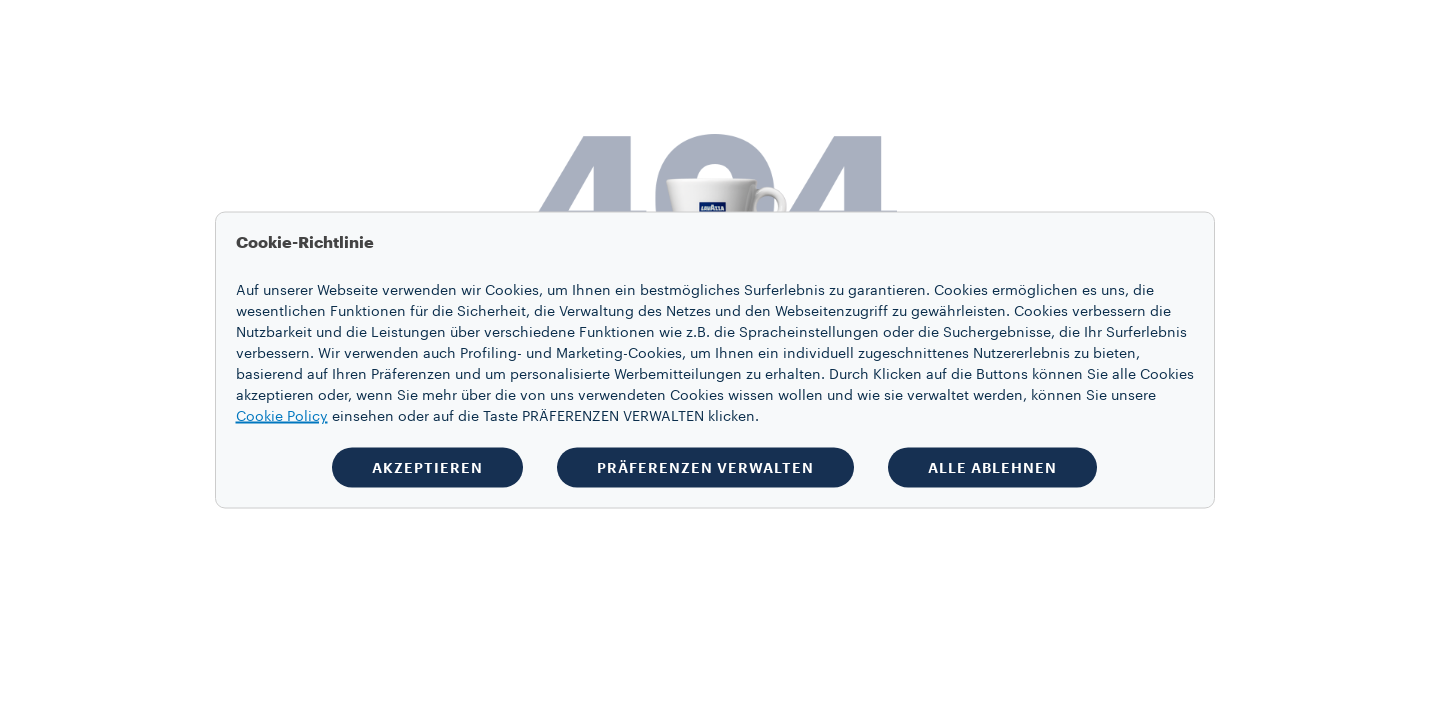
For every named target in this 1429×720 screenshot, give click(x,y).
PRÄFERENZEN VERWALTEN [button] (705, 468)
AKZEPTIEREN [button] (427, 468)
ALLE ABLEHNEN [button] (992, 468)
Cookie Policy (282, 417)
